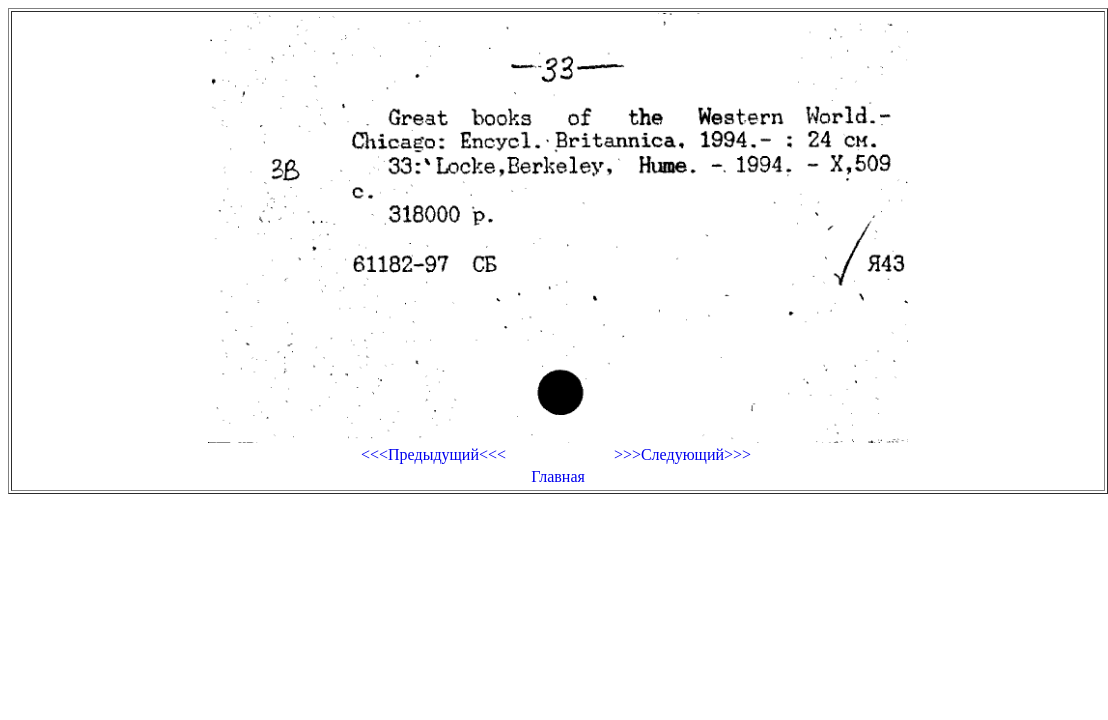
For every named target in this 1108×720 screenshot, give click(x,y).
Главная (558, 476)
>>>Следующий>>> (682, 454)
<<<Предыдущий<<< (433, 454)
